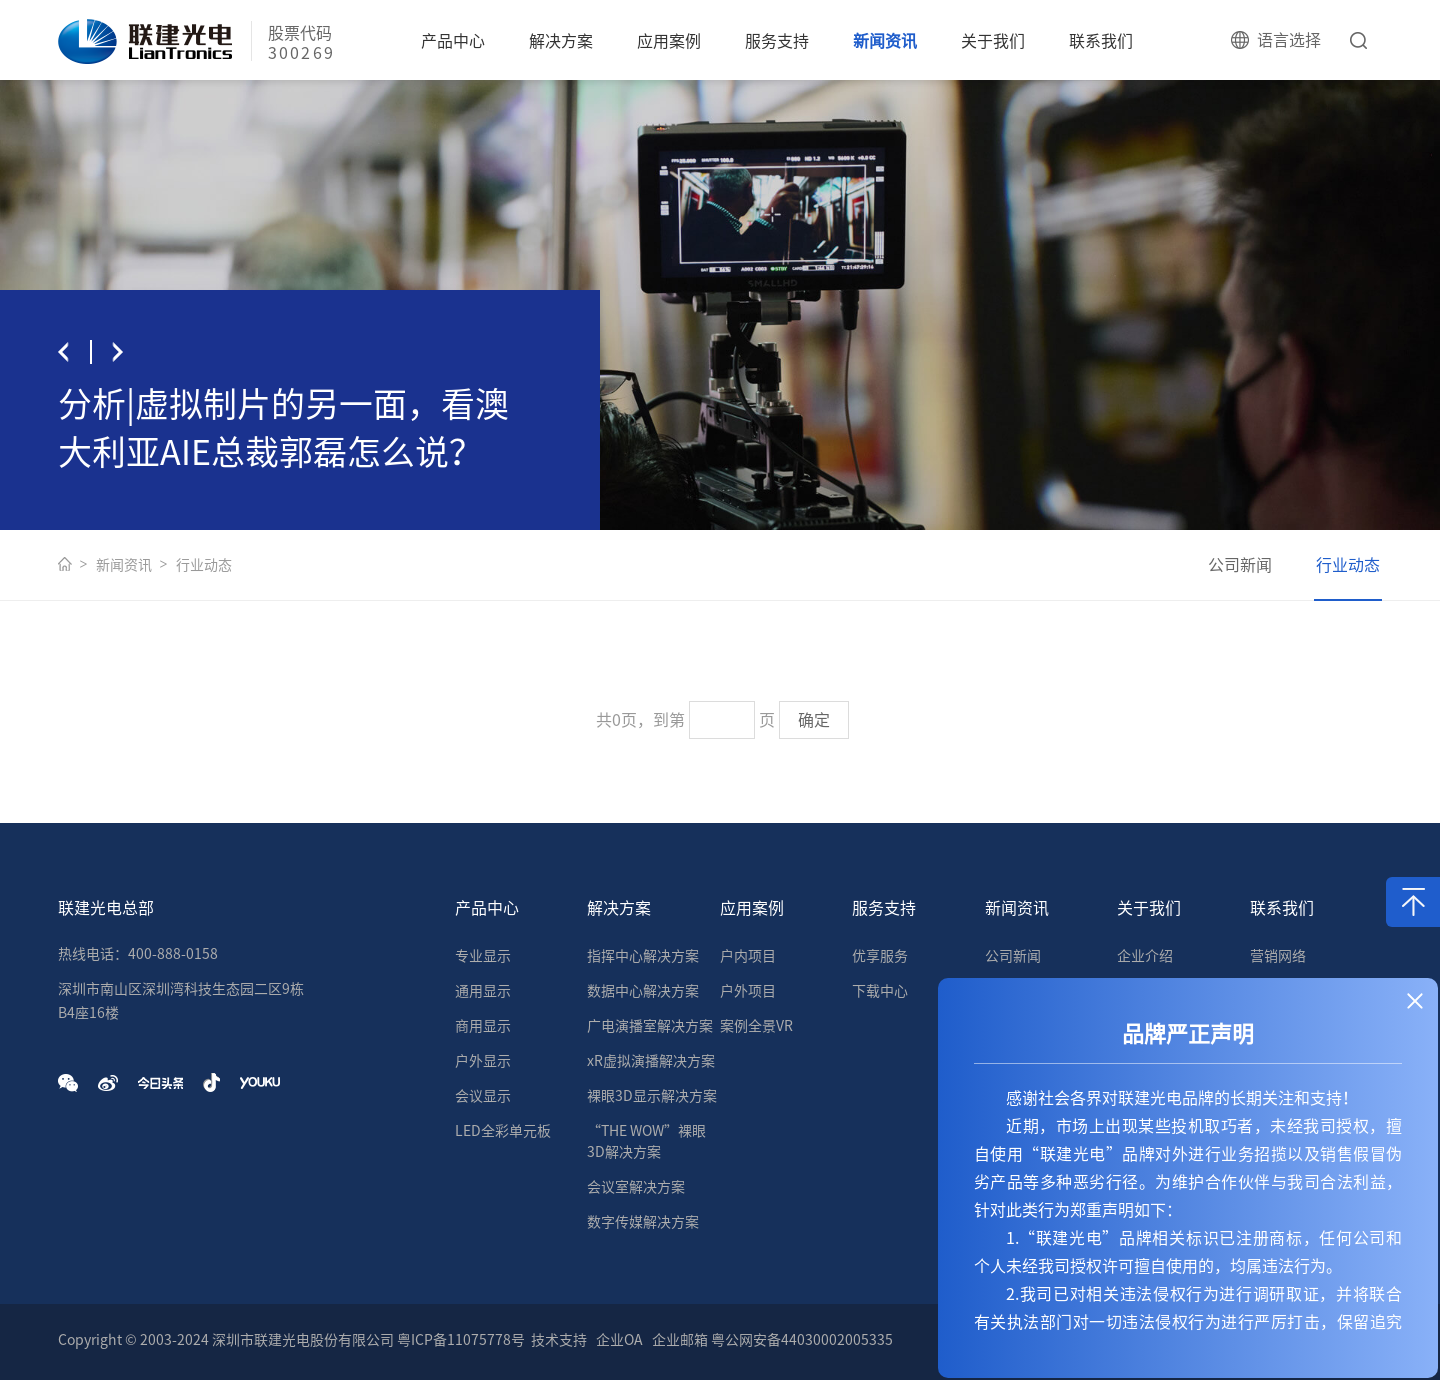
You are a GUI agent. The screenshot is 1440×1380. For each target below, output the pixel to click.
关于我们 (993, 41)
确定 (814, 720)
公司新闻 (1240, 565)
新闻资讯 (885, 41)
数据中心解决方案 (643, 991)
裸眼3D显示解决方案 (652, 1096)
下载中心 (880, 991)
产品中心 (453, 41)
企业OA (619, 1340)
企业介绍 (1145, 956)
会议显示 (483, 1096)
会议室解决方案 (636, 1187)
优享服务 (880, 956)
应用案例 (669, 41)
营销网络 (1278, 956)
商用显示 (483, 1026)
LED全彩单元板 (503, 1131)
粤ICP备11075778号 (461, 1340)
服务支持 (777, 41)
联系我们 (1101, 41)
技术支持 (559, 1340)
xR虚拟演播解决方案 (651, 1061)
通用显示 (483, 991)
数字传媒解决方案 (643, 1222)
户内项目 (748, 956)
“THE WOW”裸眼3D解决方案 (646, 1141)
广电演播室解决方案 (650, 1026)
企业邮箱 (680, 1340)
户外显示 (483, 1061)
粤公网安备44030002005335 (802, 1340)
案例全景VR (756, 1026)
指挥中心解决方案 (643, 956)
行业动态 (204, 565)
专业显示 (483, 956)
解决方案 (561, 41)
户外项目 (748, 991)
